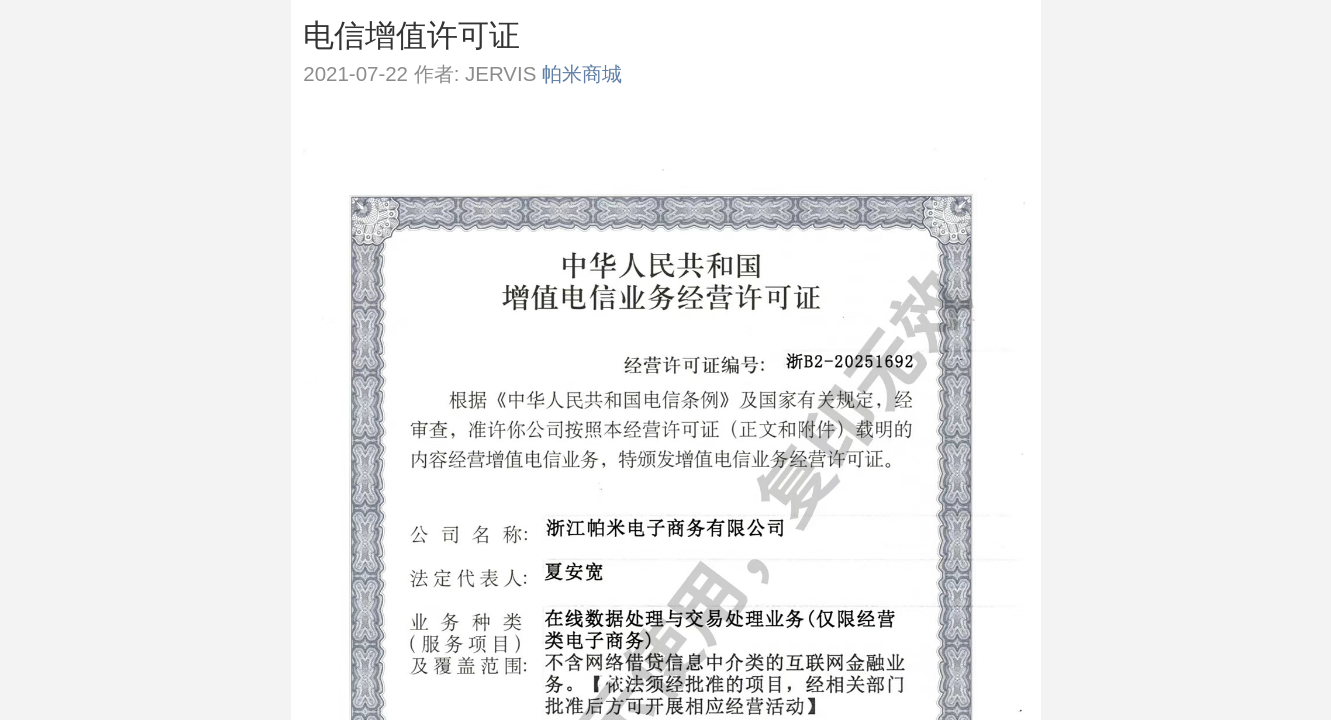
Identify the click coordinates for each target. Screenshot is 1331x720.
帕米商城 (582, 73)
